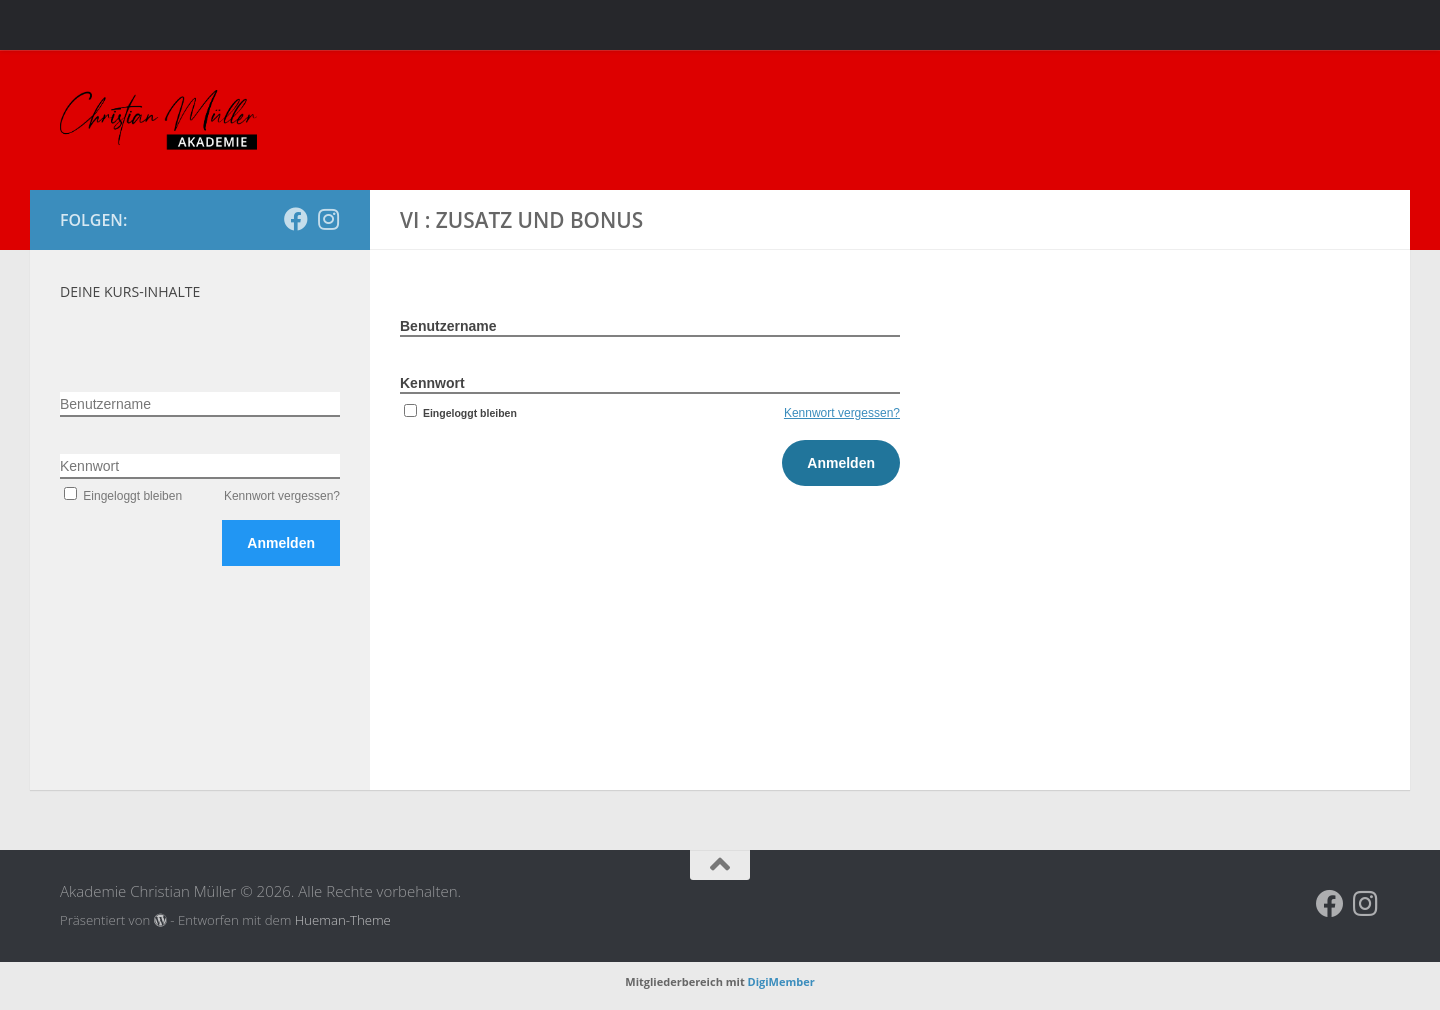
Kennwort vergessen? (842, 413)
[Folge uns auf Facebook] (296, 219)
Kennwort (432, 383)
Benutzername (448, 326)
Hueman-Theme (343, 920)
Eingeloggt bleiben (458, 413)
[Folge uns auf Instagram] (328, 219)
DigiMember (781, 981)
